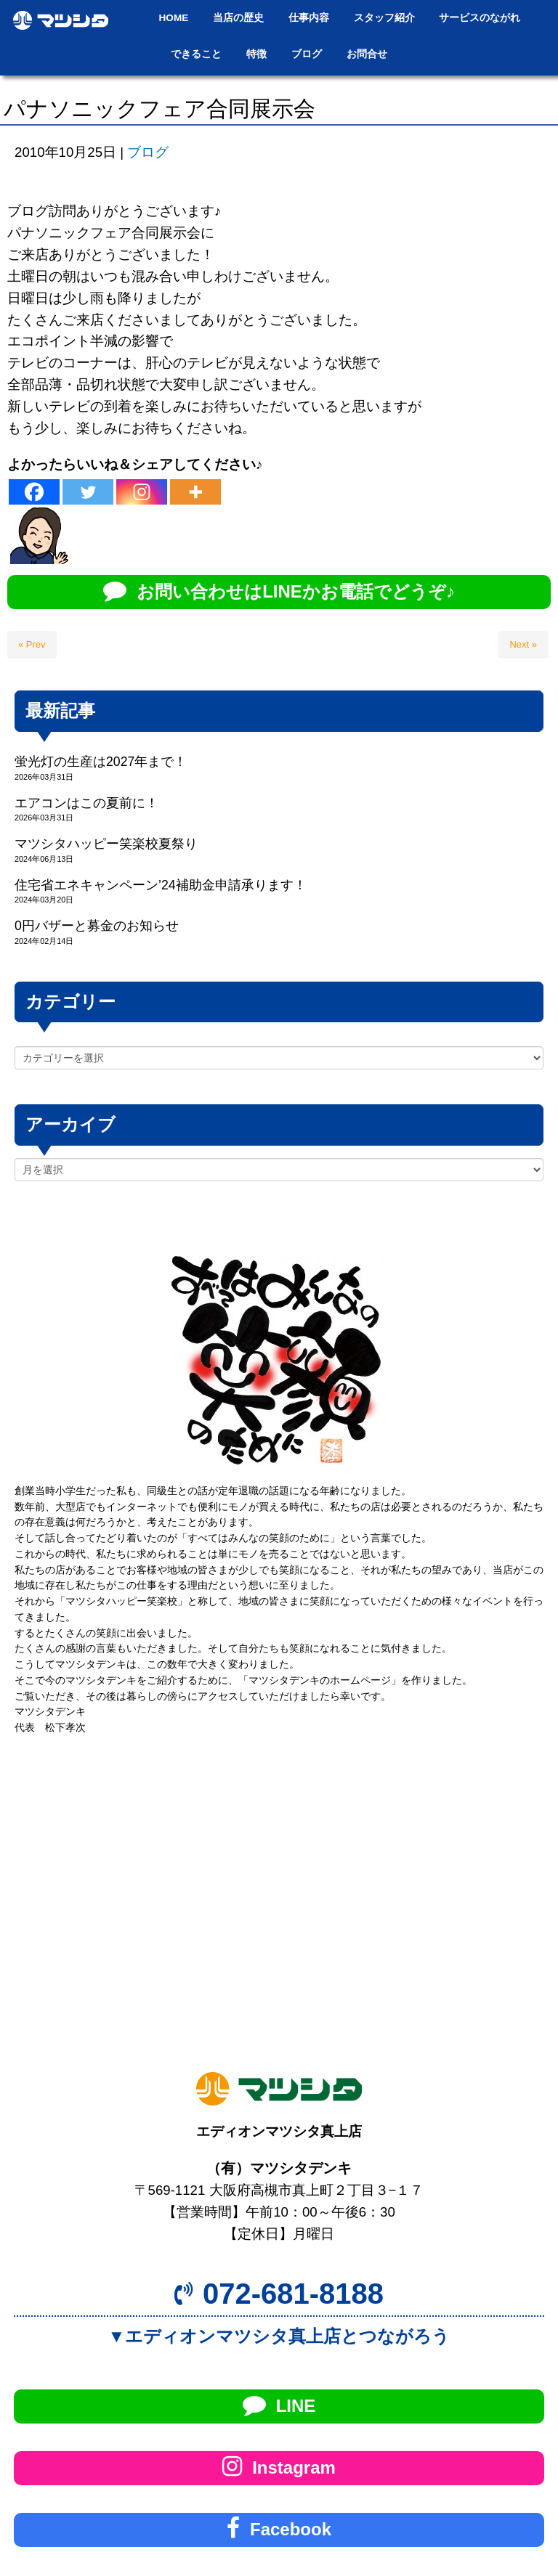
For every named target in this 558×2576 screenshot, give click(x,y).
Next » (523, 644)
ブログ (148, 152)
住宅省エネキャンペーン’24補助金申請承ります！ (161, 885)
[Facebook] (34, 492)
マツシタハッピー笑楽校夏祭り (106, 843)
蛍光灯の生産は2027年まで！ (101, 761)
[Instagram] (141, 492)
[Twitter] (87, 492)
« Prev (32, 644)
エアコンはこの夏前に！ (86, 803)
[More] (195, 492)
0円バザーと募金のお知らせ (97, 925)
